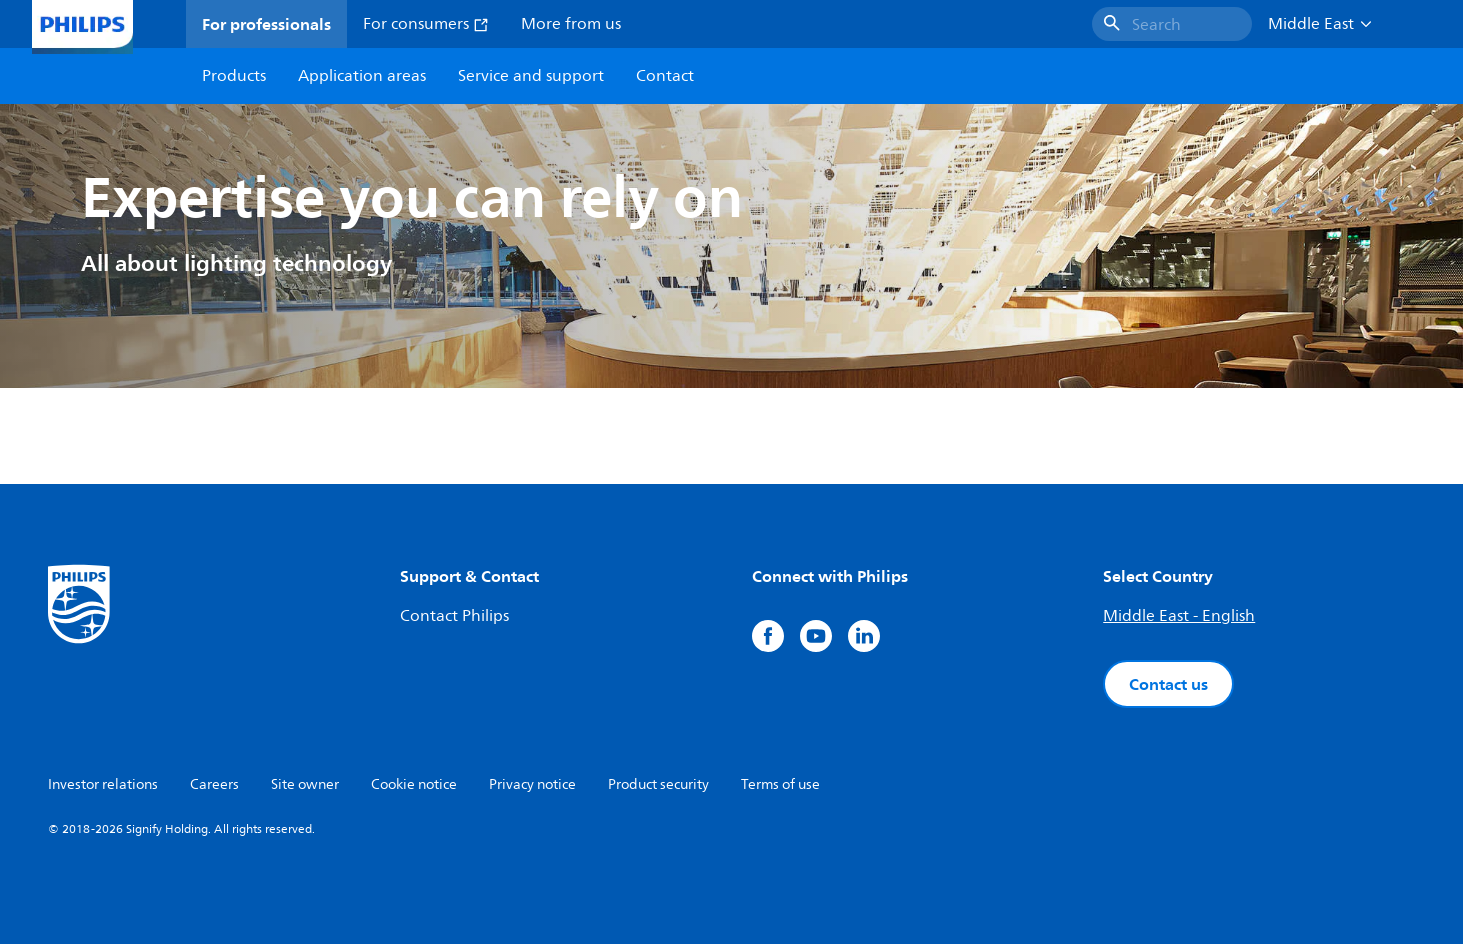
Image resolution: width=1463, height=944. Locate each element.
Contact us (1168, 684)
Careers (214, 784)
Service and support (531, 76)
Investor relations (103, 784)
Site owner (305, 784)
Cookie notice (414, 784)
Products (234, 76)
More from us (571, 24)
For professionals (266, 24)
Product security (658, 784)
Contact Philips (454, 616)
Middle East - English (1179, 616)
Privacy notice (532, 784)
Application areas (362, 76)
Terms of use (780, 784)
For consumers (426, 24)
